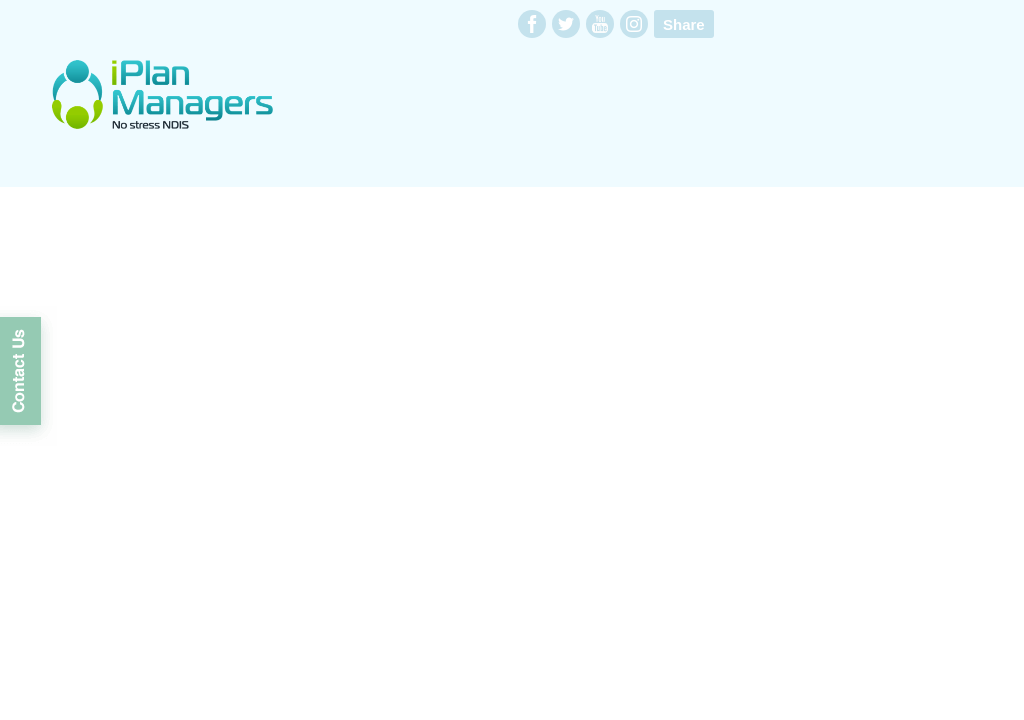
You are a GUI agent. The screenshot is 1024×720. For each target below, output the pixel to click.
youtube (600, 24)
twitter (566, 24)
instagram (634, 24)
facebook (532, 24)
